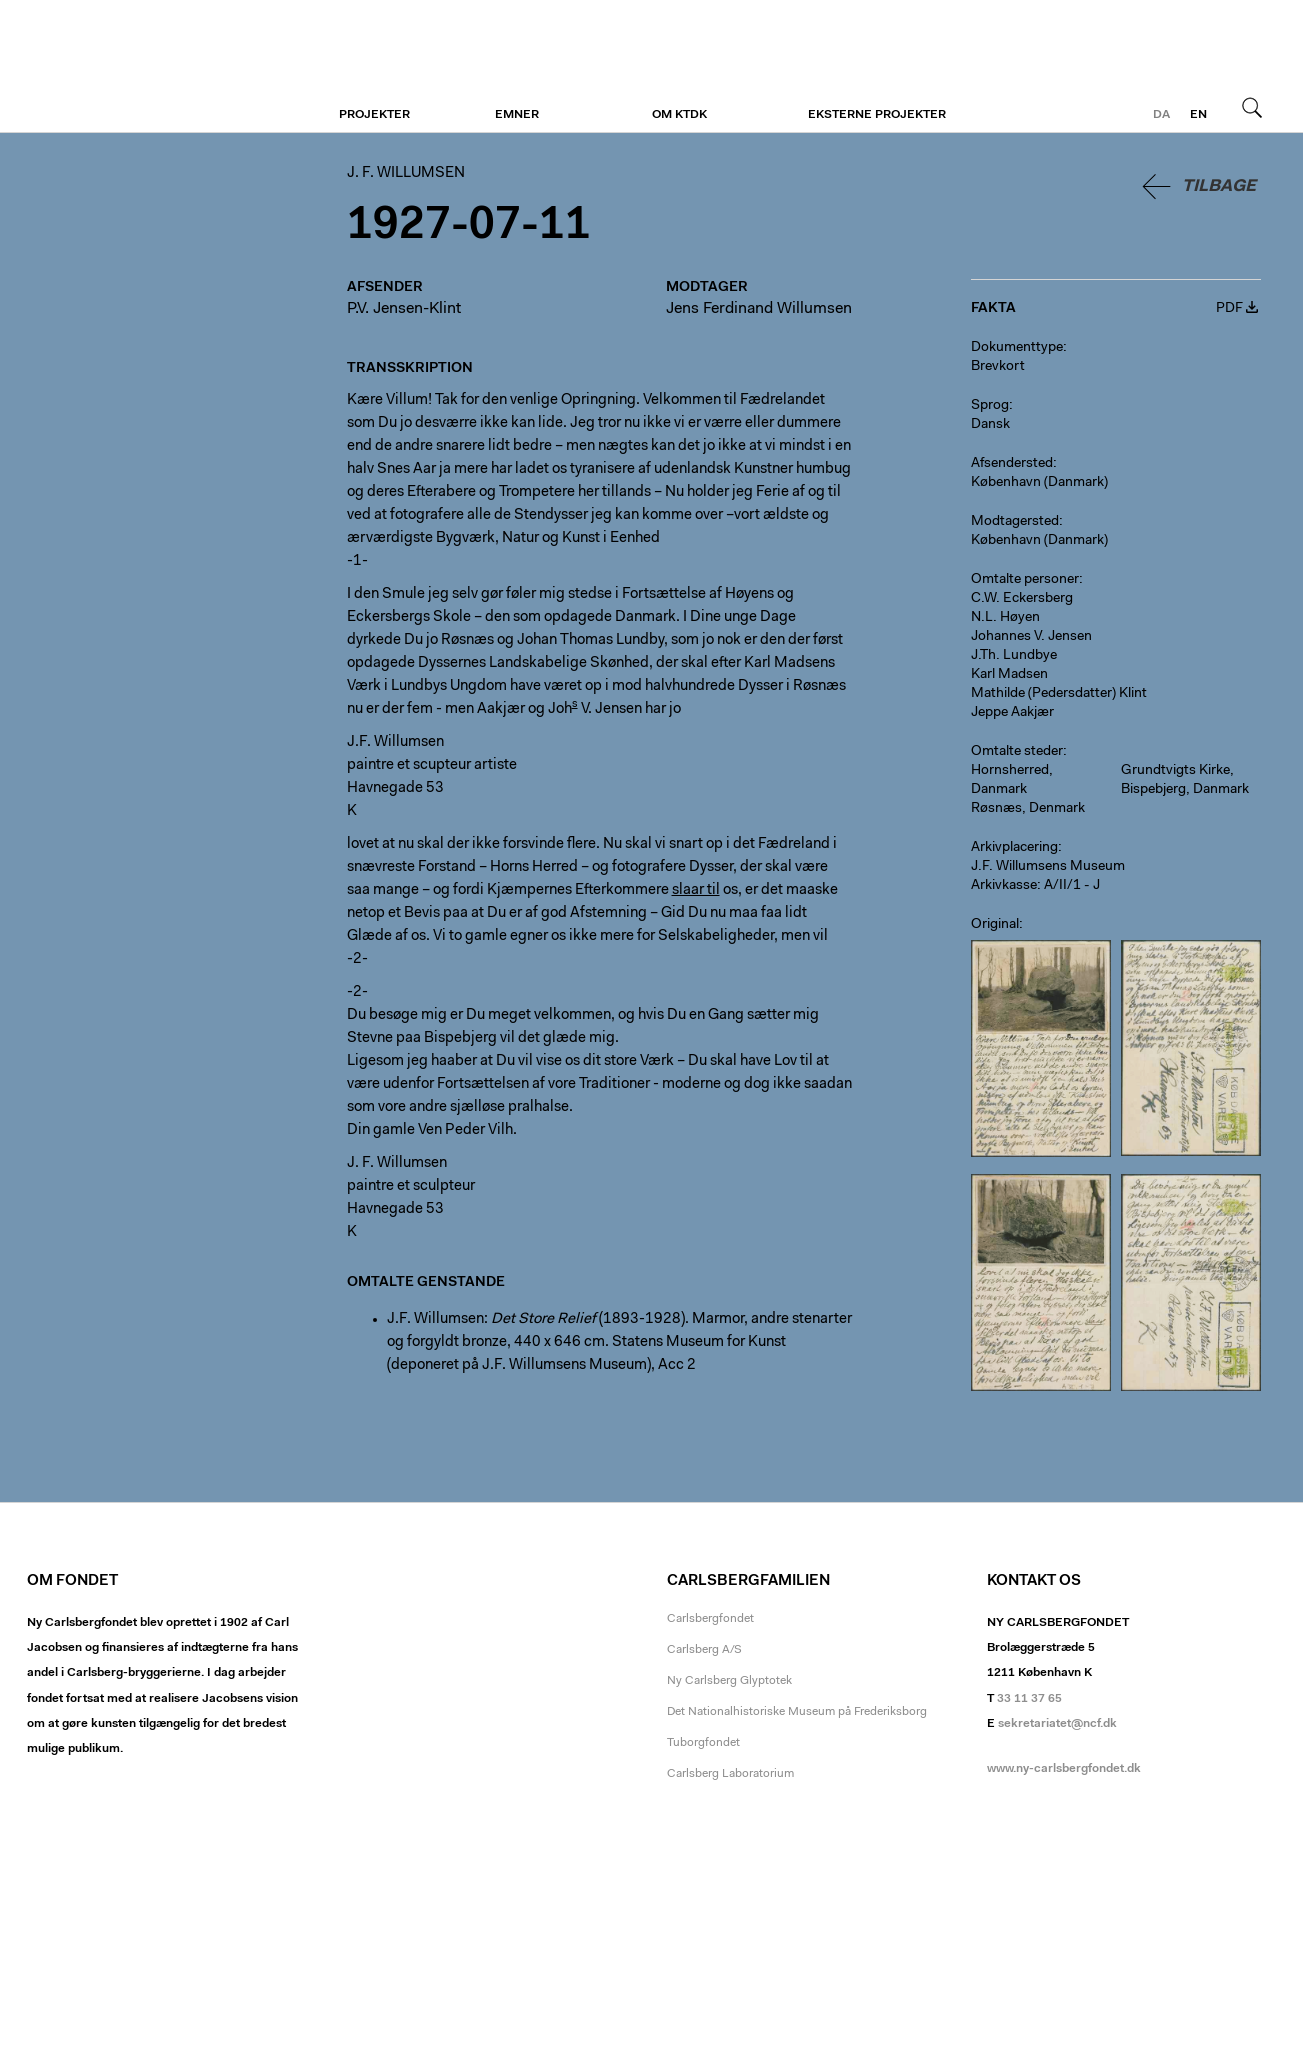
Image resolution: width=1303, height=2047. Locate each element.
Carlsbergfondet (710, 1619)
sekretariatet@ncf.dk (1057, 1724)
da (1161, 115)
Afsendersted (1012, 464)
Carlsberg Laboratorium (730, 1774)
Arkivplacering (1014, 848)
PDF (1229, 309)
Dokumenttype (1017, 348)
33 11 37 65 (1029, 1699)
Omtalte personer (1025, 580)
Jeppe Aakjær (1012, 713)
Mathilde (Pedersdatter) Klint (1059, 694)
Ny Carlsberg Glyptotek (729, 1681)
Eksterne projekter (877, 115)
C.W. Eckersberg (1022, 599)
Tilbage (1219, 186)
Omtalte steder (1017, 752)
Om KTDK (679, 115)
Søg (1252, 107)
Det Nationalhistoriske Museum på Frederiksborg (797, 1712)
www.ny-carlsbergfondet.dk (1064, 1769)
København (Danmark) (1039, 483)
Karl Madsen (1009, 675)
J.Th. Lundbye (1014, 656)
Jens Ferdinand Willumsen (759, 309)
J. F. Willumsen (149, 67)
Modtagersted (1015, 522)
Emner (517, 115)
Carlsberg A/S (704, 1650)
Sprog (990, 406)
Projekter (374, 115)
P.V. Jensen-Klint (404, 309)
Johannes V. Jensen (1031, 637)
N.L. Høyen (1005, 618)
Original (995, 925)
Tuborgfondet (703, 1743)
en (1198, 115)
